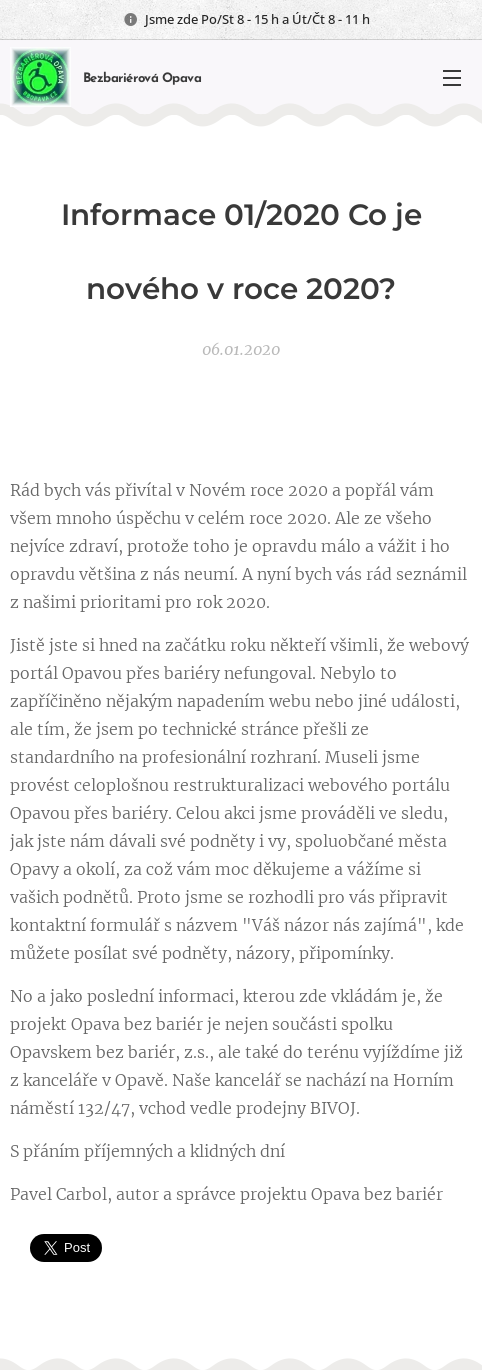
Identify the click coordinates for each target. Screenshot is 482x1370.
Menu (452, 78)
